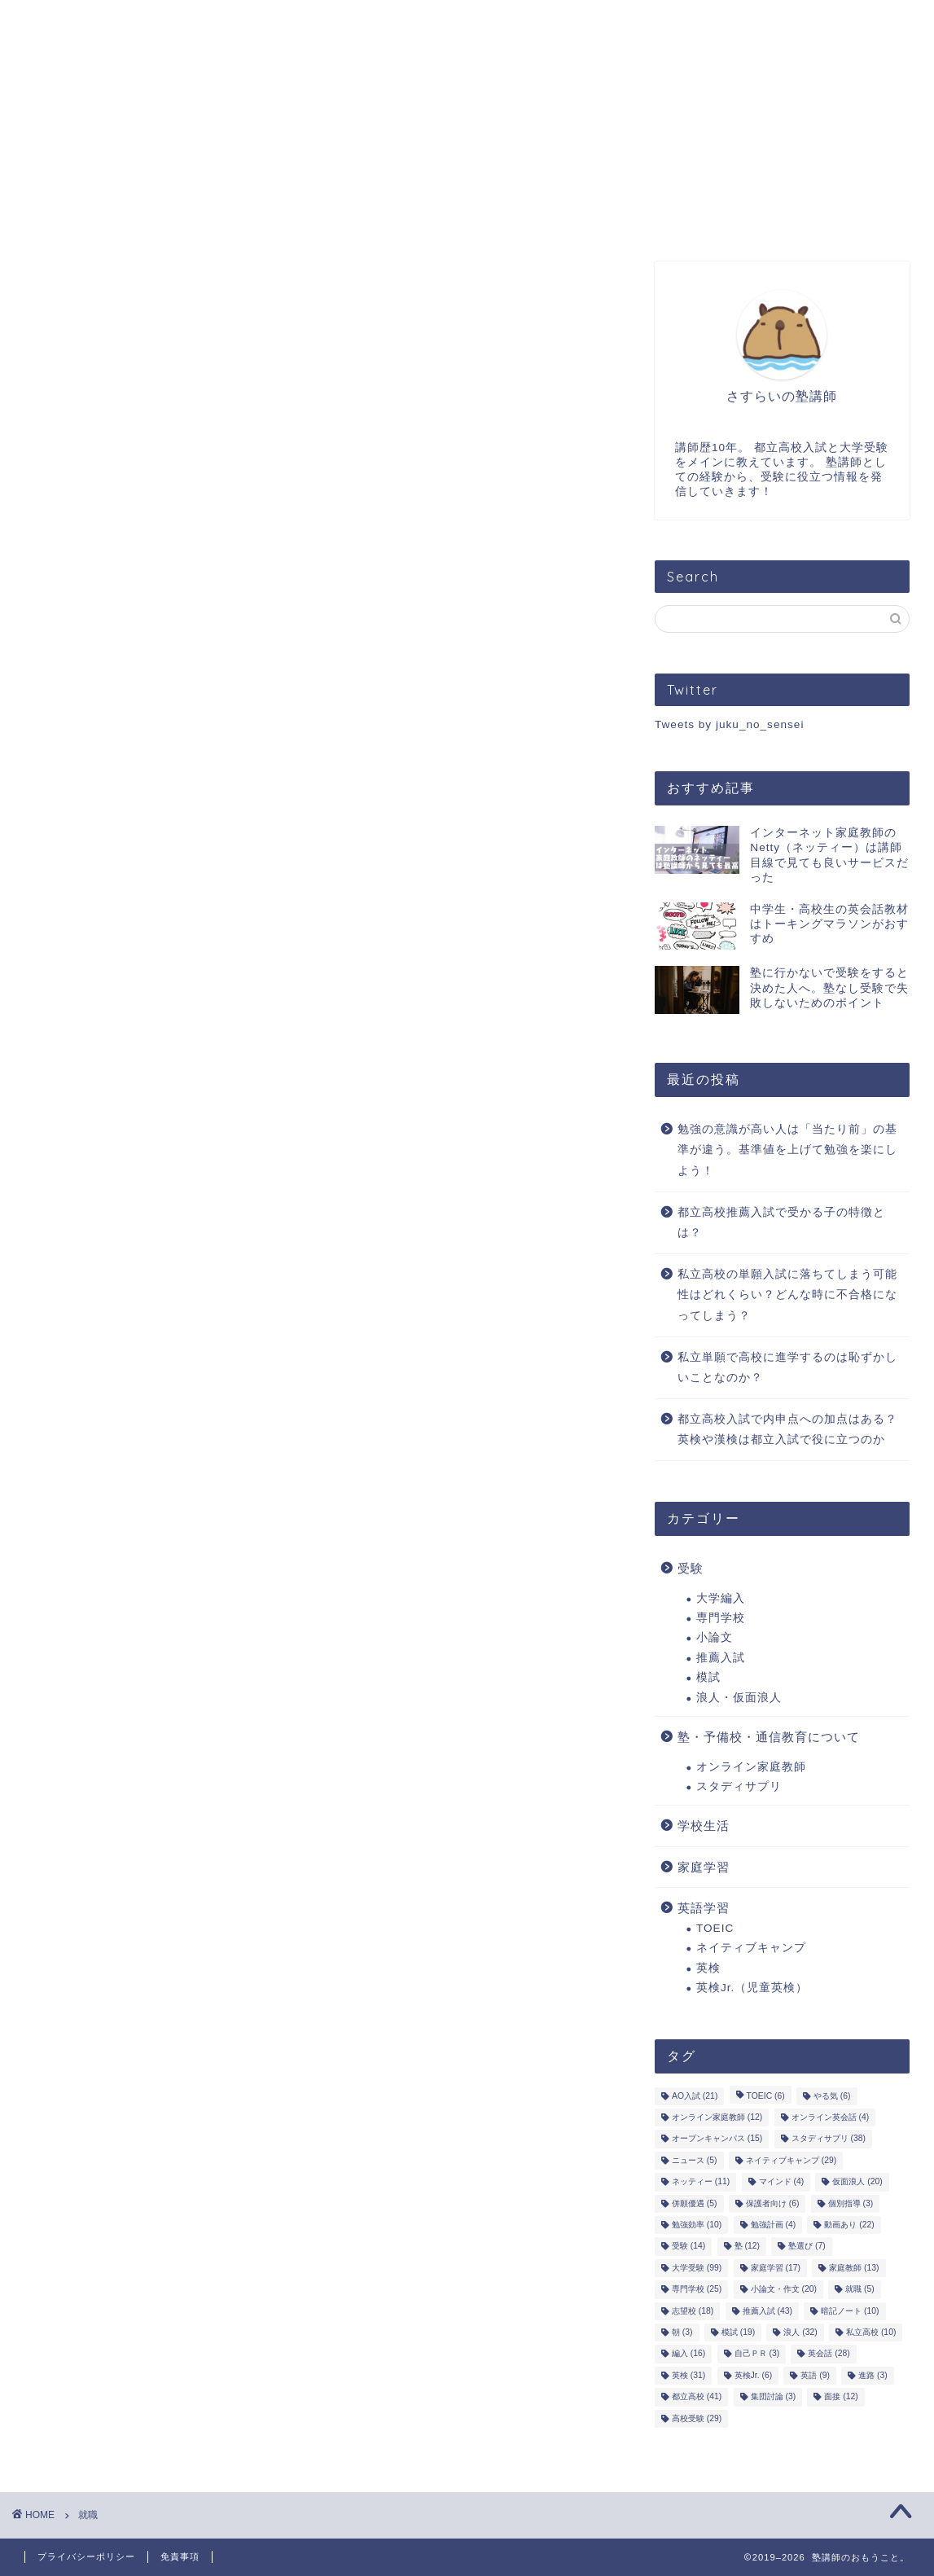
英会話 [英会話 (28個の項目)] (828, 2354)
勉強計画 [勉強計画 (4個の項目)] (773, 2224)
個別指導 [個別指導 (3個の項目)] (851, 2203)
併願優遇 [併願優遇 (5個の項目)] (694, 2203)
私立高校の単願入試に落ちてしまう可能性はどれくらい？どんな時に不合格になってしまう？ (787, 1295)
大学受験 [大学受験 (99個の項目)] (696, 2267)
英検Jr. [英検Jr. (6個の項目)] (753, 2375)
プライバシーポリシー (86, 2556)
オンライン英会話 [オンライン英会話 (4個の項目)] (830, 2117)
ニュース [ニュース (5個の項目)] (694, 2160)
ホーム (64, 22)
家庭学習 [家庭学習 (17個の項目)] (775, 2267)
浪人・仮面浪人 (739, 1698)
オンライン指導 (321, 22)
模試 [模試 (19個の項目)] (738, 2332)
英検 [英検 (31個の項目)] (688, 2375)
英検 (708, 1968)
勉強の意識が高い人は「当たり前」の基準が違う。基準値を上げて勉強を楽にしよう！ (787, 1150)
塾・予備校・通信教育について (768, 1737)
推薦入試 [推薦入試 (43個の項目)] (767, 2310)
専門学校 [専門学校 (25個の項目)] (696, 2289)
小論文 (714, 1637)
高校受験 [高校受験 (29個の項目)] (696, 2418)
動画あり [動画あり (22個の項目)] (849, 2224)
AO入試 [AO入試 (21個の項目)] (694, 2095)
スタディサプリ (739, 1786)
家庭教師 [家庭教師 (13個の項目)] (854, 2267)
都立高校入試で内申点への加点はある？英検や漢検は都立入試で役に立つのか (787, 1429)
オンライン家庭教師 (751, 1767)
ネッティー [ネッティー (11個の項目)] (701, 2182)
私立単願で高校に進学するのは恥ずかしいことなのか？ (787, 1368)
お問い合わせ (463, 22)
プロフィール (180, 22)
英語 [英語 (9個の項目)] (815, 2375)
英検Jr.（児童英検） (752, 1987)
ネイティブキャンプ (751, 1948)
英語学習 (703, 1908)
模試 (708, 1677)
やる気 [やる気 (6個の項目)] (832, 2095)
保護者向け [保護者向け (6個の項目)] (773, 2203)
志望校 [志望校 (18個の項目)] (692, 2310)
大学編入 (720, 1598)
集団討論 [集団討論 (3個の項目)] (773, 2397)
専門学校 (720, 1618)
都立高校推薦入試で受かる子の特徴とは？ (781, 1223)
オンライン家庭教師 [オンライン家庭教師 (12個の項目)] (717, 2117)
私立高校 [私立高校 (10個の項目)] (871, 2332)
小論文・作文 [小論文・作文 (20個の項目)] (784, 2289)
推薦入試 (720, 1658)
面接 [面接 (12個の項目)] (840, 2397)
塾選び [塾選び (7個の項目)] (807, 2246)
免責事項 (180, 2556)
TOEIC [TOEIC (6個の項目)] (766, 2095)
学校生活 (703, 1825)
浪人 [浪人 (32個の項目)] (800, 2332)
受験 (690, 1568)
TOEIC (715, 1928)
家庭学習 (703, 1867)
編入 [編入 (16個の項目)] (688, 2354)
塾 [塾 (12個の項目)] (747, 2246)
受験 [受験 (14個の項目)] (688, 2246)
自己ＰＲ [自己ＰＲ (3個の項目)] (757, 2354)
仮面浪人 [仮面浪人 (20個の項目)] (857, 2182)
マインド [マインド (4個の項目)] (782, 2182)
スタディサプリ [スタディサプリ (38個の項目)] (828, 2139)
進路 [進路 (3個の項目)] (873, 2375)
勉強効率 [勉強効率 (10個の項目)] (696, 2224)
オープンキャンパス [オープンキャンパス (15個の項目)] (717, 2139)
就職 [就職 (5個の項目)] (860, 2289)
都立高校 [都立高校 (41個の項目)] (696, 2397)
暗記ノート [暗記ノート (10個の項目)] (850, 2310)
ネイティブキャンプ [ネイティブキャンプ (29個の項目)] (791, 2160)
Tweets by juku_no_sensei (729, 724)
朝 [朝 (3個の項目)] (682, 2332)
